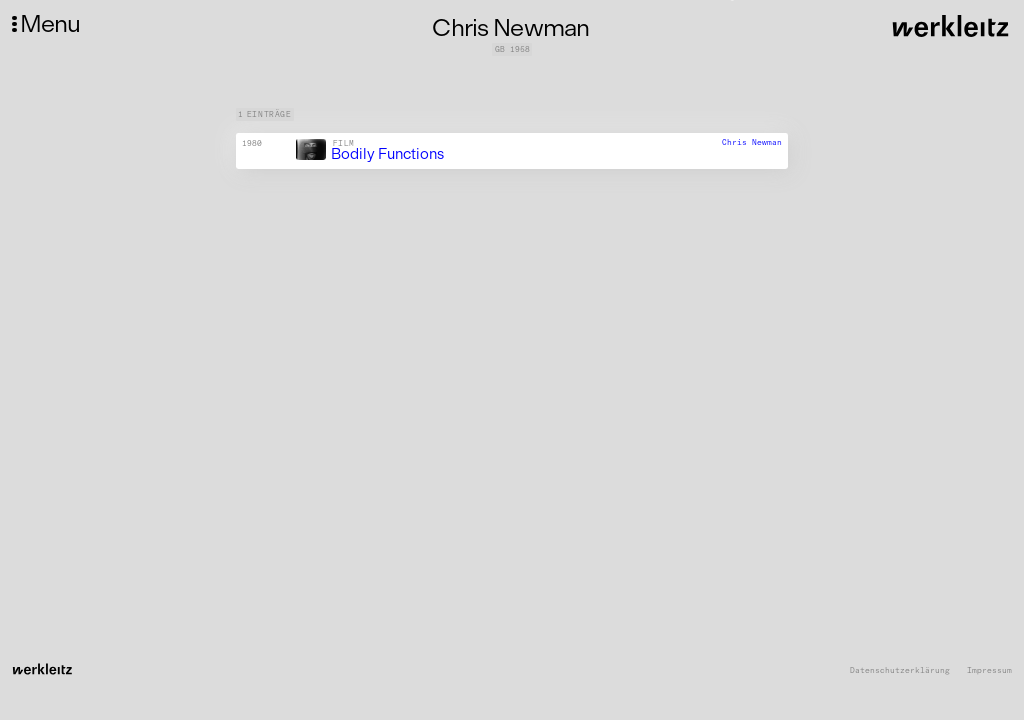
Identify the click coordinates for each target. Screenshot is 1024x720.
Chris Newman (752, 142)
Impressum (989, 670)
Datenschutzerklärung (900, 670)
